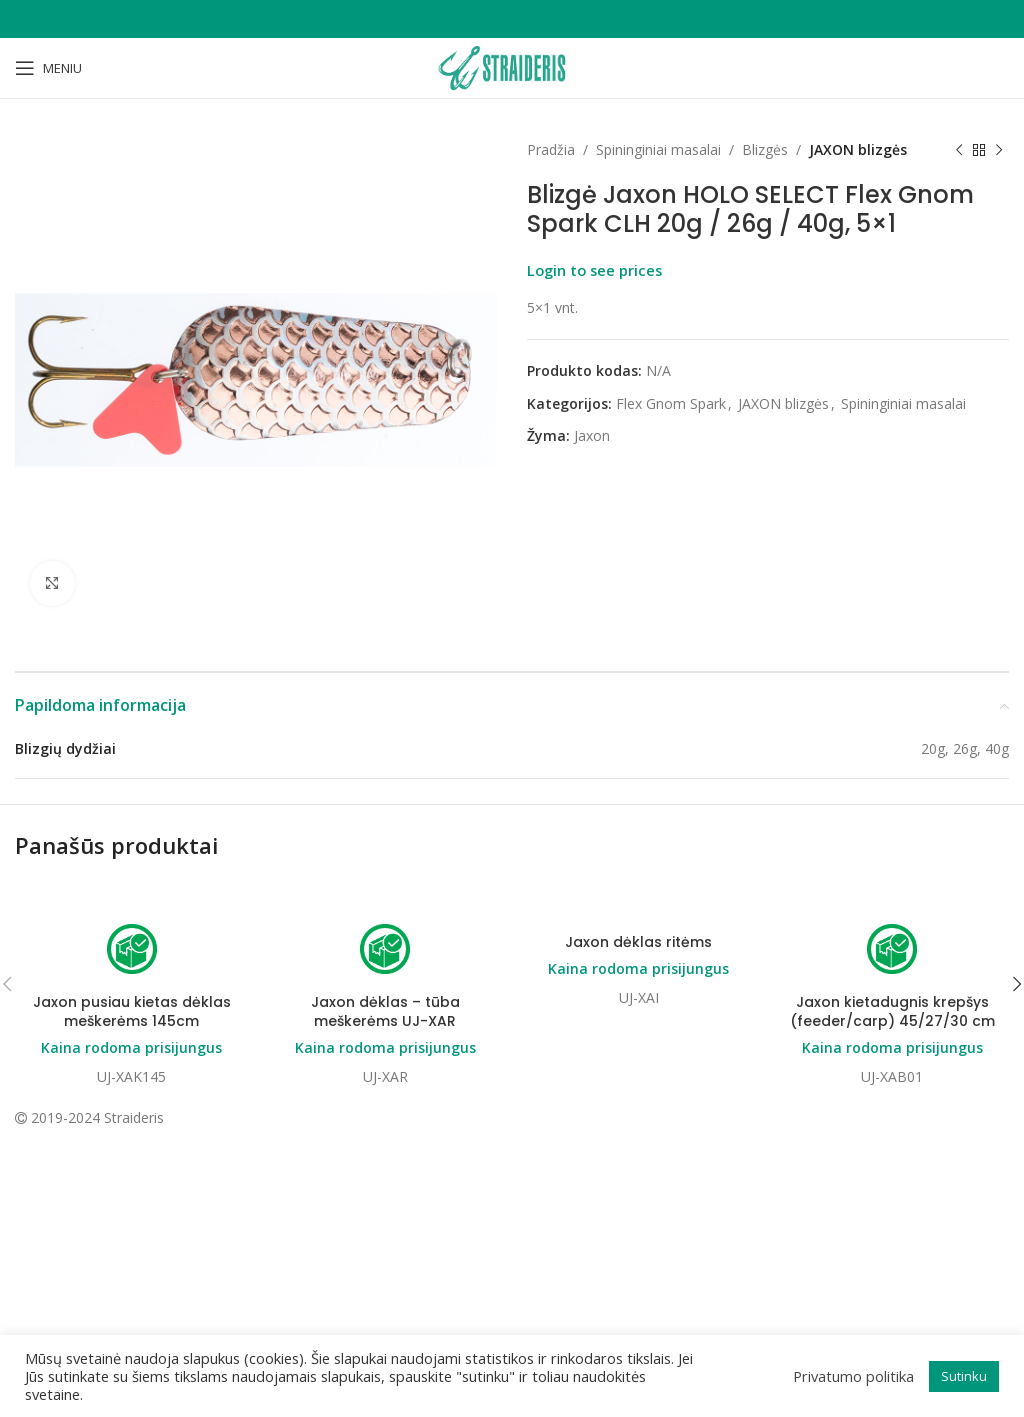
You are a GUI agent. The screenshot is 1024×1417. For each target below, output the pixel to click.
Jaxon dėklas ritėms (638, 942)
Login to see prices (594, 270)
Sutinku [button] (964, 1376)
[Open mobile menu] (48, 68)
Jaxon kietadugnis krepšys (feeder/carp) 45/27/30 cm (892, 1012)
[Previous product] (959, 150)
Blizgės (765, 149)
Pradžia (551, 149)
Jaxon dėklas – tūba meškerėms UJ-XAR (385, 1012)
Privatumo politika (853, 1376)
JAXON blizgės (858, 149)
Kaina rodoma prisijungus (131, 1048)
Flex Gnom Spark (671, 403)
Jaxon (592, 435)
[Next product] (999, 150)
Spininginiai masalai (658, 149)
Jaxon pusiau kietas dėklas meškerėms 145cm (132, 1012)
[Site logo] (512, 66)
